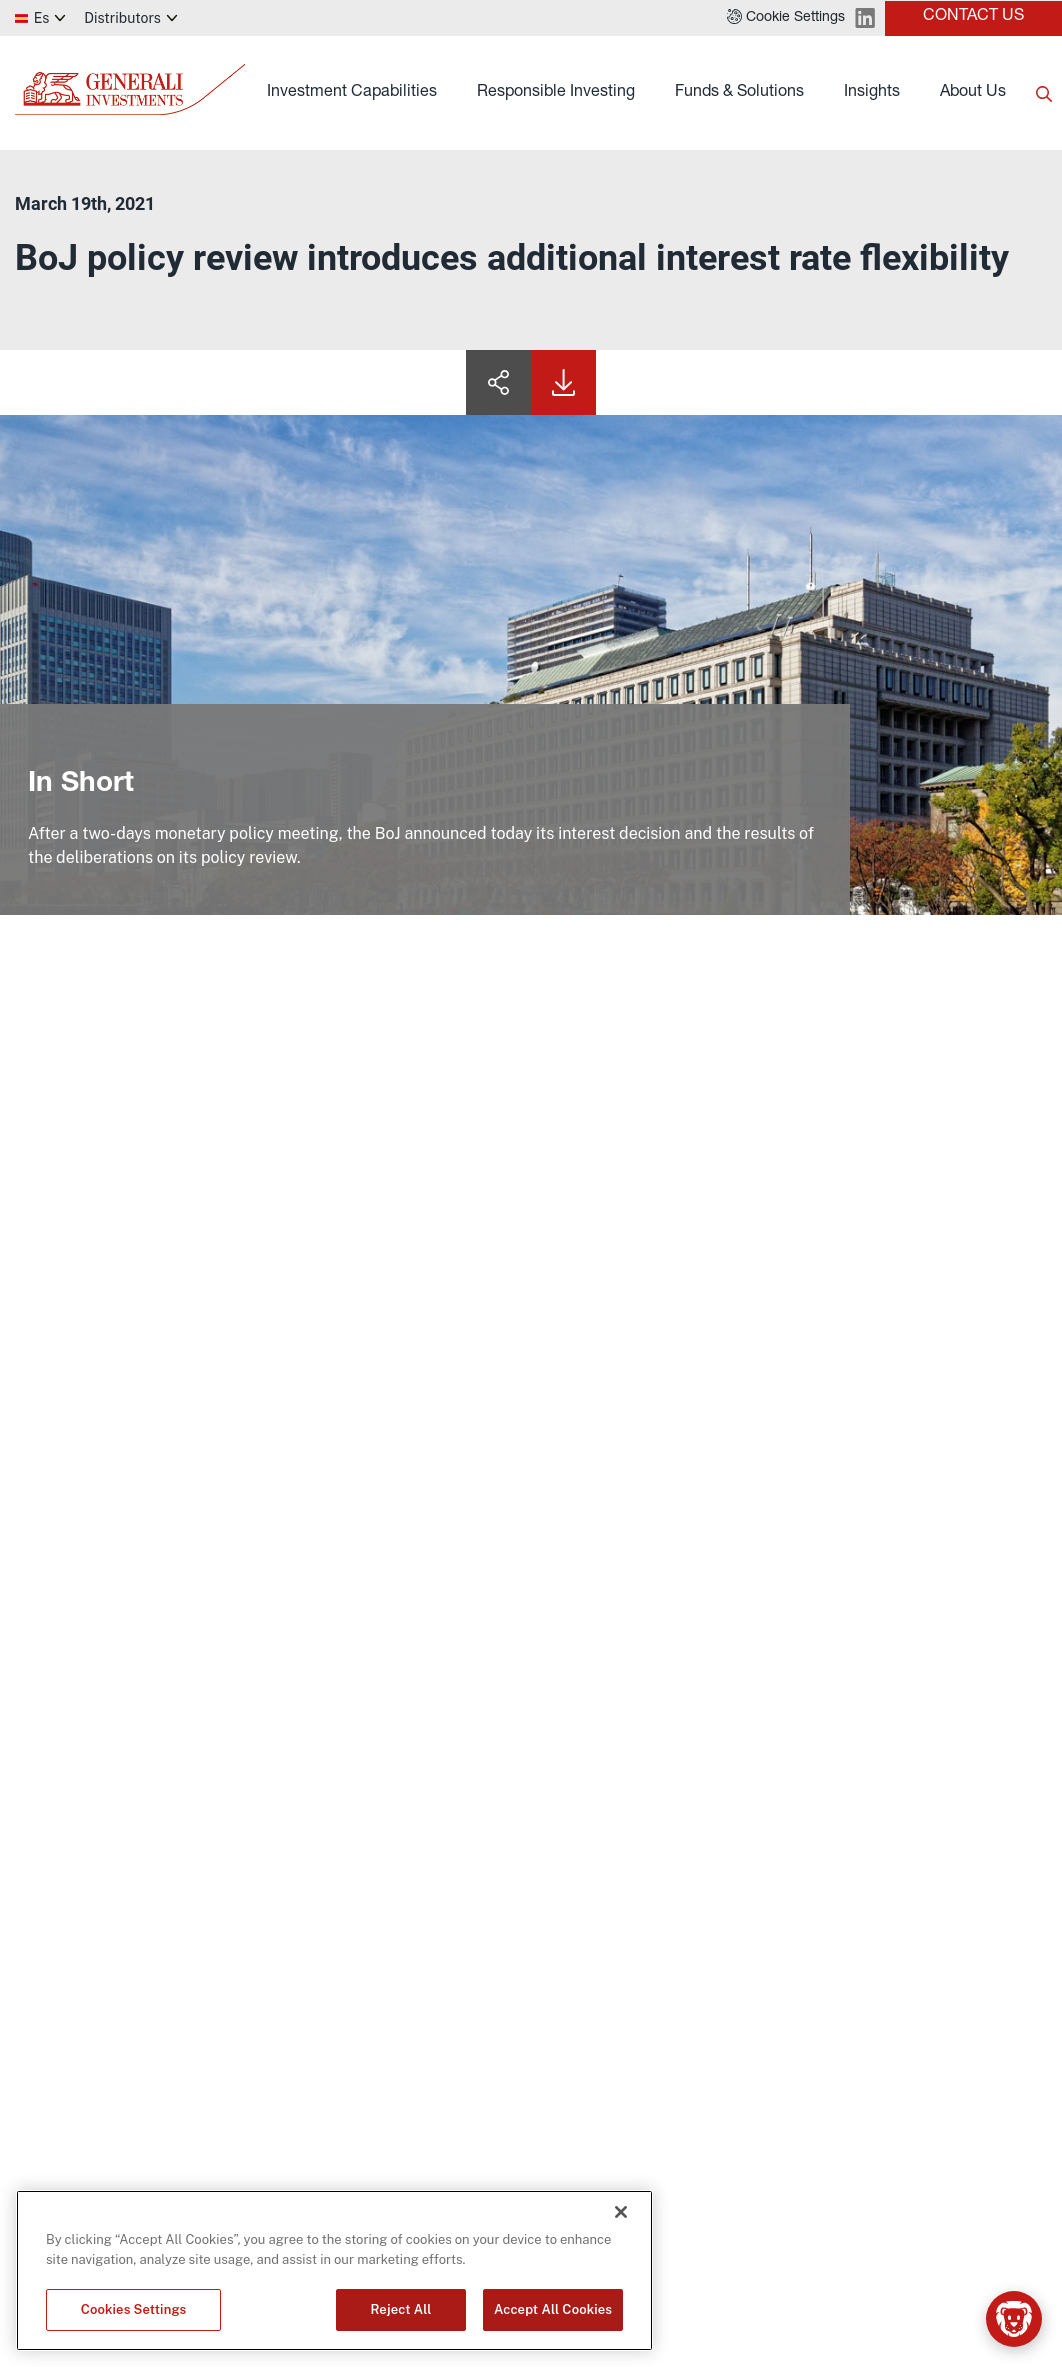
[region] (334, 2270)
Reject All (401, 2309)
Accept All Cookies (553, 2309)
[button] (786, 18)
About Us (973, 93)
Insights (872, 93)
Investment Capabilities (352, 93)
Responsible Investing (556, 93)
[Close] (621, 2212)
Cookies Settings (134, 2309)
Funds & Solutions (739, 93)
